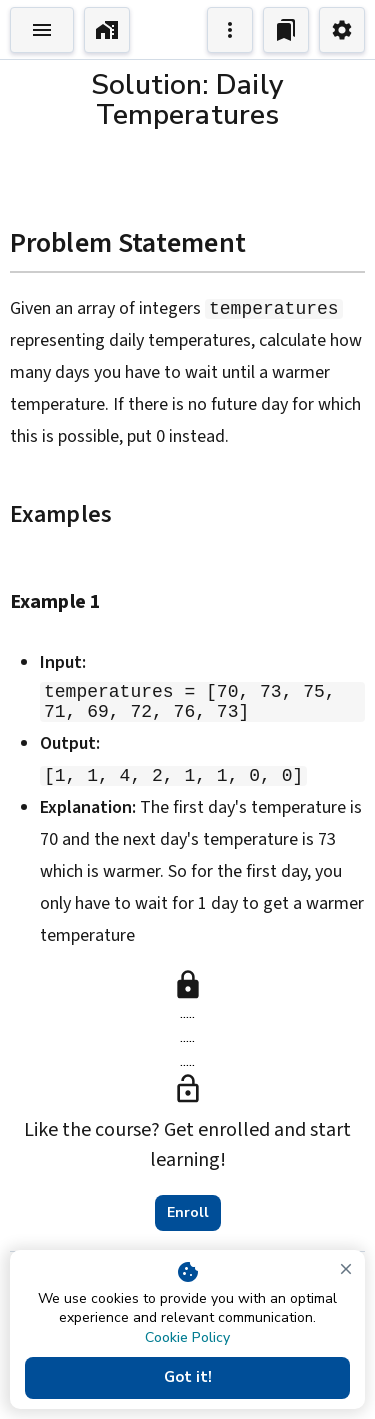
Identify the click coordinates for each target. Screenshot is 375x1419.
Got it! (187, 1378)
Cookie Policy (187, 1337)
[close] (346, 1269)
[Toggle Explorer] (42, 30)
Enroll (188, 1215)
